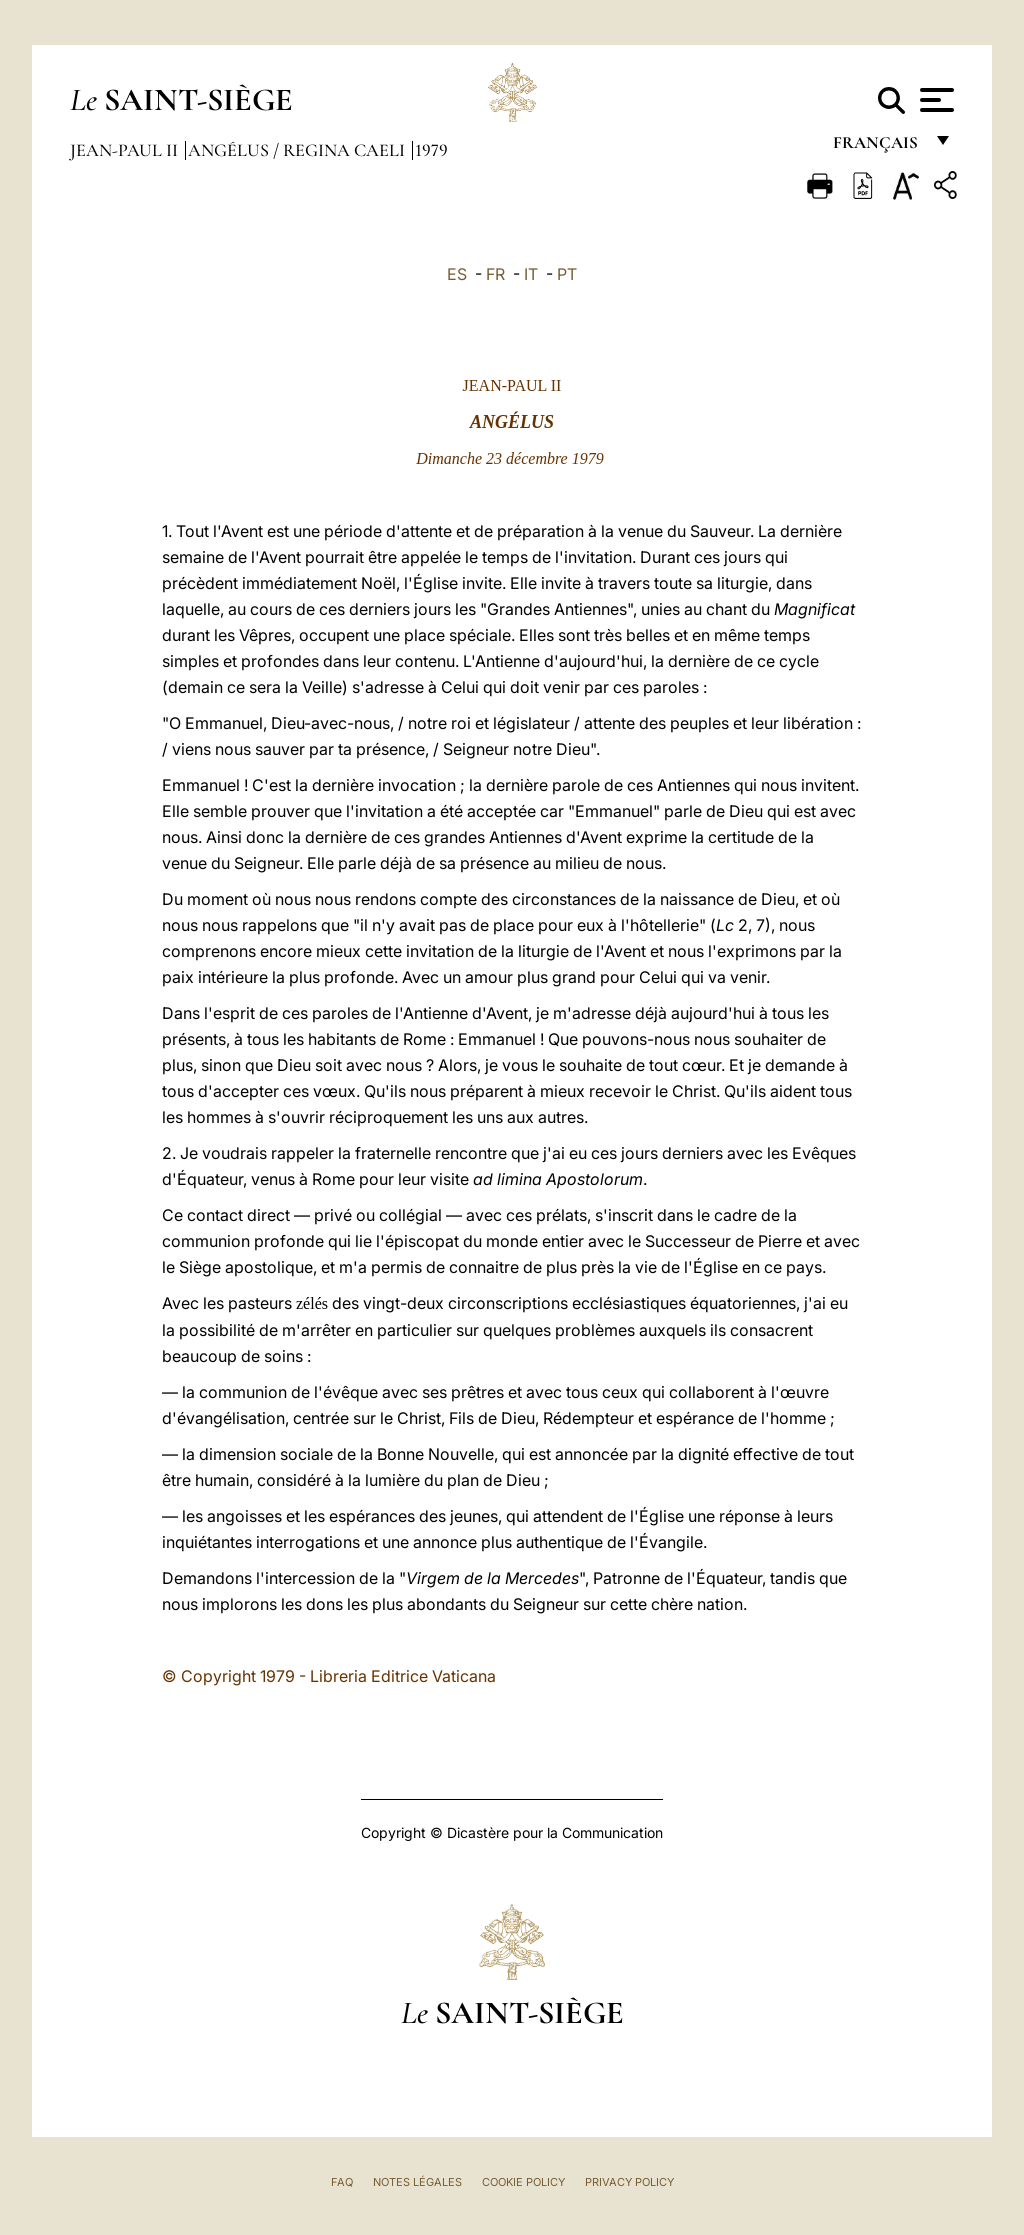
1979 (431, 150)
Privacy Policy (629, 2182)
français (877, 147)
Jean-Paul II (126, 150)
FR (495, 274)
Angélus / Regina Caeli (298, 150)
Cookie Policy (523, 2182)
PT (567, 274)
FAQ (342, 2182)
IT (531, 274)
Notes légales (417, 2182)
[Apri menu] (934, 100)
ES (457, 274)
